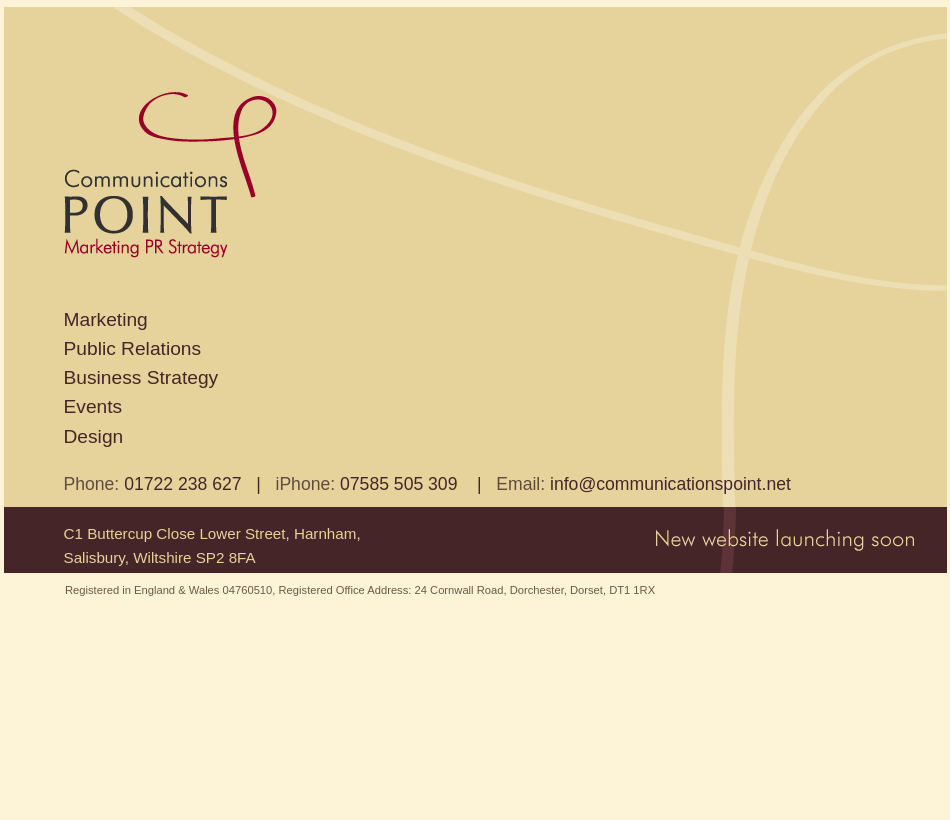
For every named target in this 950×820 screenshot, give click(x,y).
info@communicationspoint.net (670, 484)
